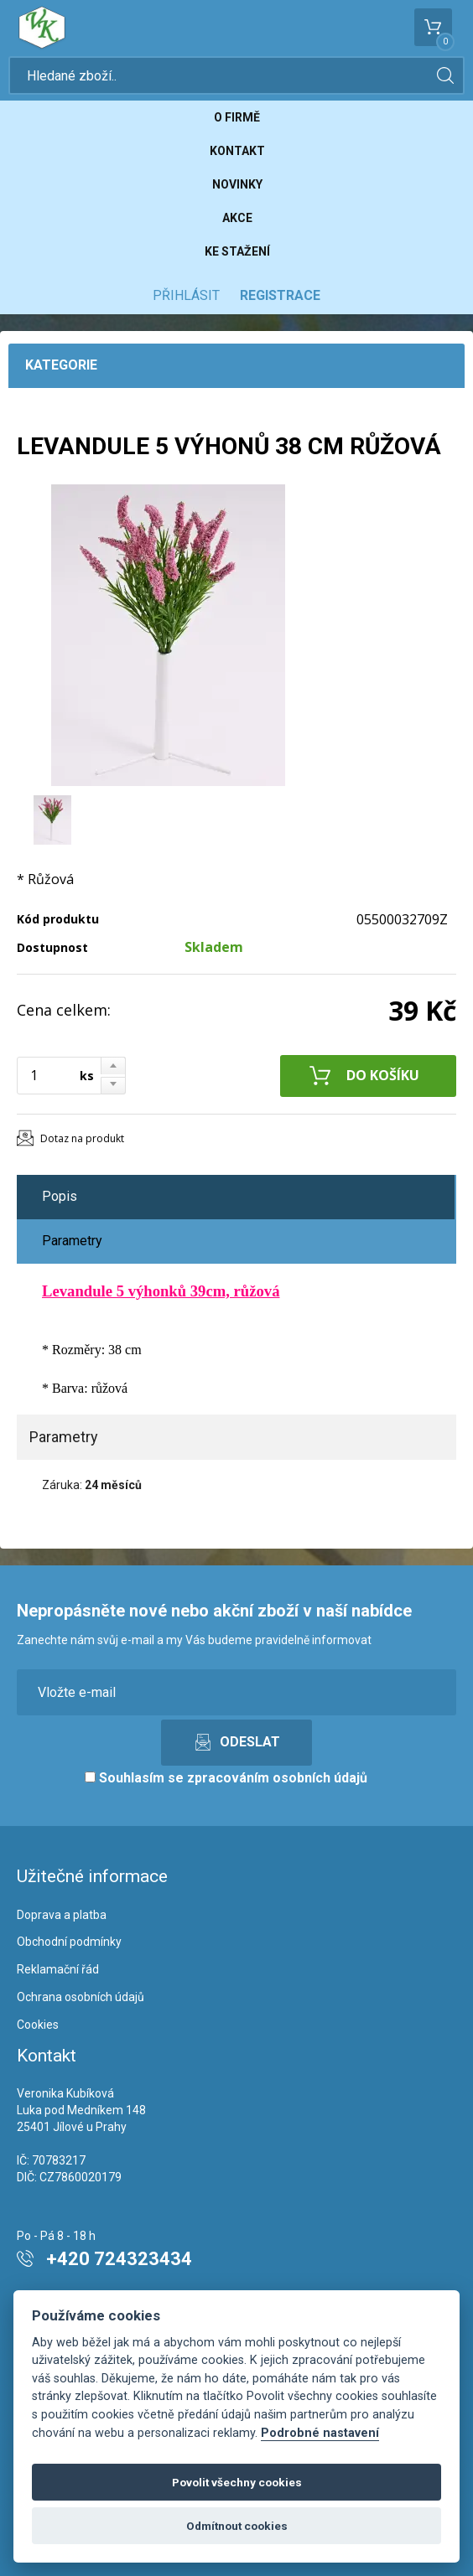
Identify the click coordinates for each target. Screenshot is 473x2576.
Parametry (72, 1241)
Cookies (38, 2024)
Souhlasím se (226, 1778)
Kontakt (237, 151)
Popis (59, 1196)
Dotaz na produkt (82, 1138)
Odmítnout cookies (237, 2525)
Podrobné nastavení (320, 2433)
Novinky (237, 184)
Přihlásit (186, 295)
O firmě (237, 117)
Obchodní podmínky (69, 1941)
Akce (237, 218)
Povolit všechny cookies (237, 2482)
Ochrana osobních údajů (80, 1997)
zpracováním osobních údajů (277, 1778)
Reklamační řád (58, 1969)
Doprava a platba (62, 1915)
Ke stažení (237, 251)
